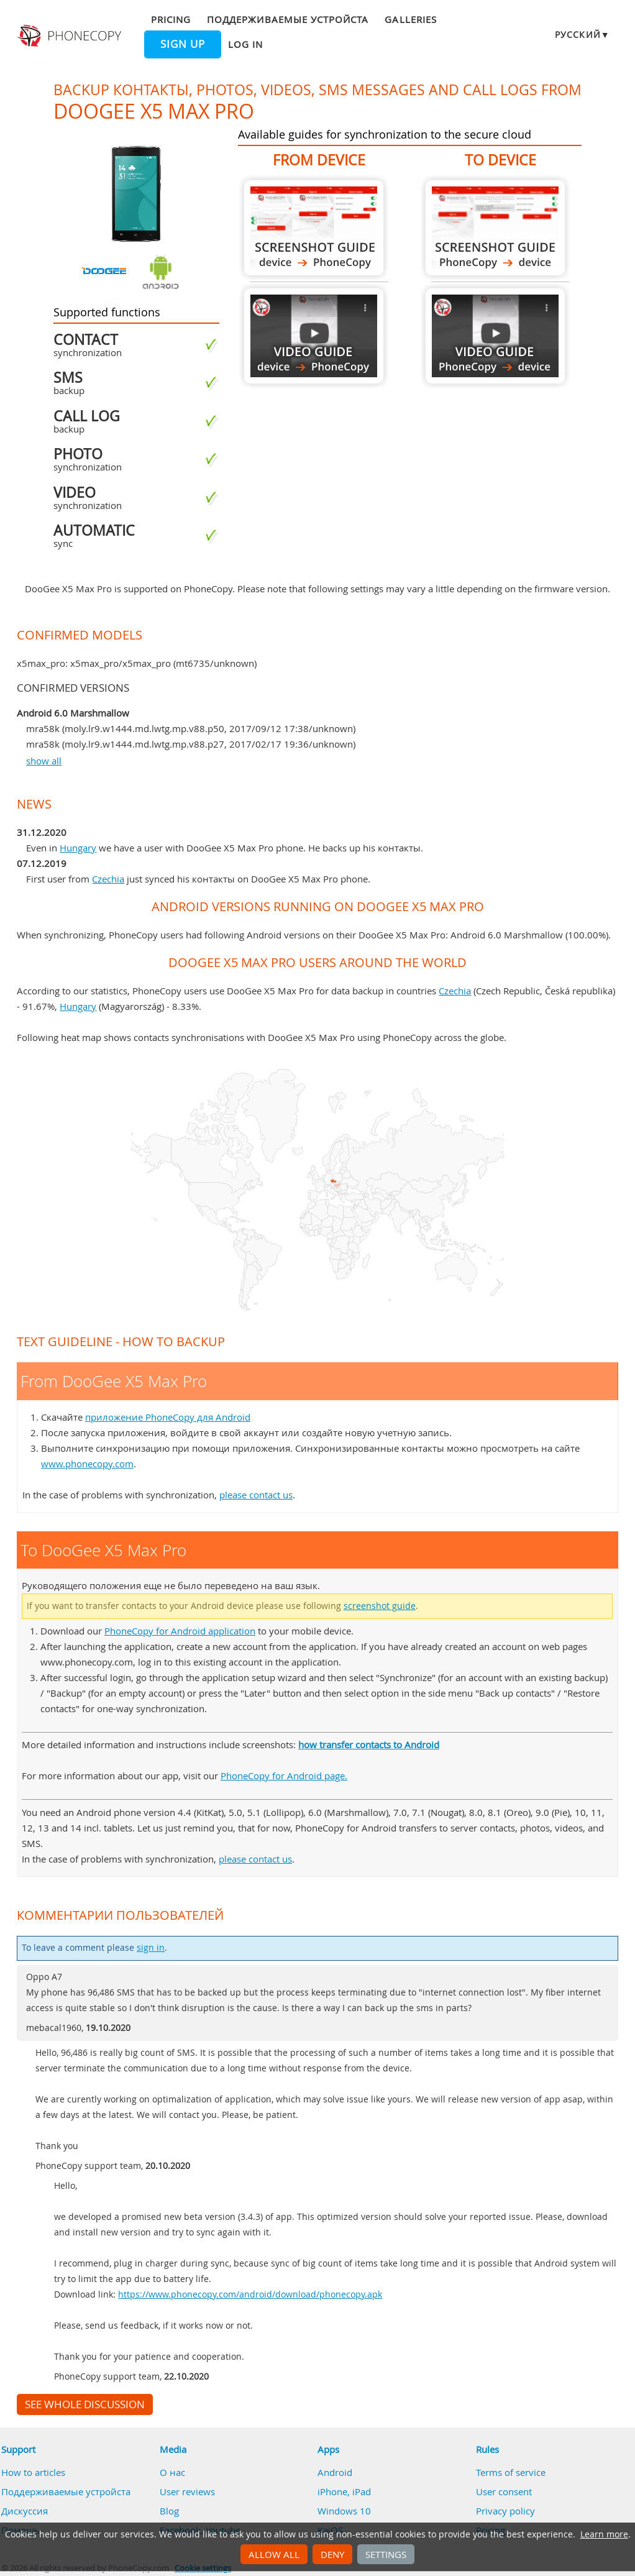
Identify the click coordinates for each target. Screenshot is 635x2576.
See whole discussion (85, 2404)
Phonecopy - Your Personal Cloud (71, 36)
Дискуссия (24, 2511)
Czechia (108, 879)
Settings (385, 2554)
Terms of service (511, 2472)
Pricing (171, 19)
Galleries (410, 19)
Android (335, 2472)
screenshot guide (380, 1605)
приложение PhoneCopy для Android (167, 1417)
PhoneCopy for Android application (179, 1631)
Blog (169, 2511)
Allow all (274, 2554)
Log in (245, 44)
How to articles (33, 2472)
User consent (504, 2491)
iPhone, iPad (344, 2491)
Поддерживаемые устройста (287, 19)
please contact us (256, 1494)
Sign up (182, 44)
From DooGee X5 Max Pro (313, 227)
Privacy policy (505, 2511)
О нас (172, 2472)
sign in (151, 1947)
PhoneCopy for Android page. (284, 1775)
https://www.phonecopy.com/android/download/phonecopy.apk (250, 2294)
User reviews (187, 2491)
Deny (332, 2554)
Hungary (78, 847)
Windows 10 (344, 2511)
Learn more (604, 2534)
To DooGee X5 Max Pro (495, 227)
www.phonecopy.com (87, 1463)
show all (44, 760)
